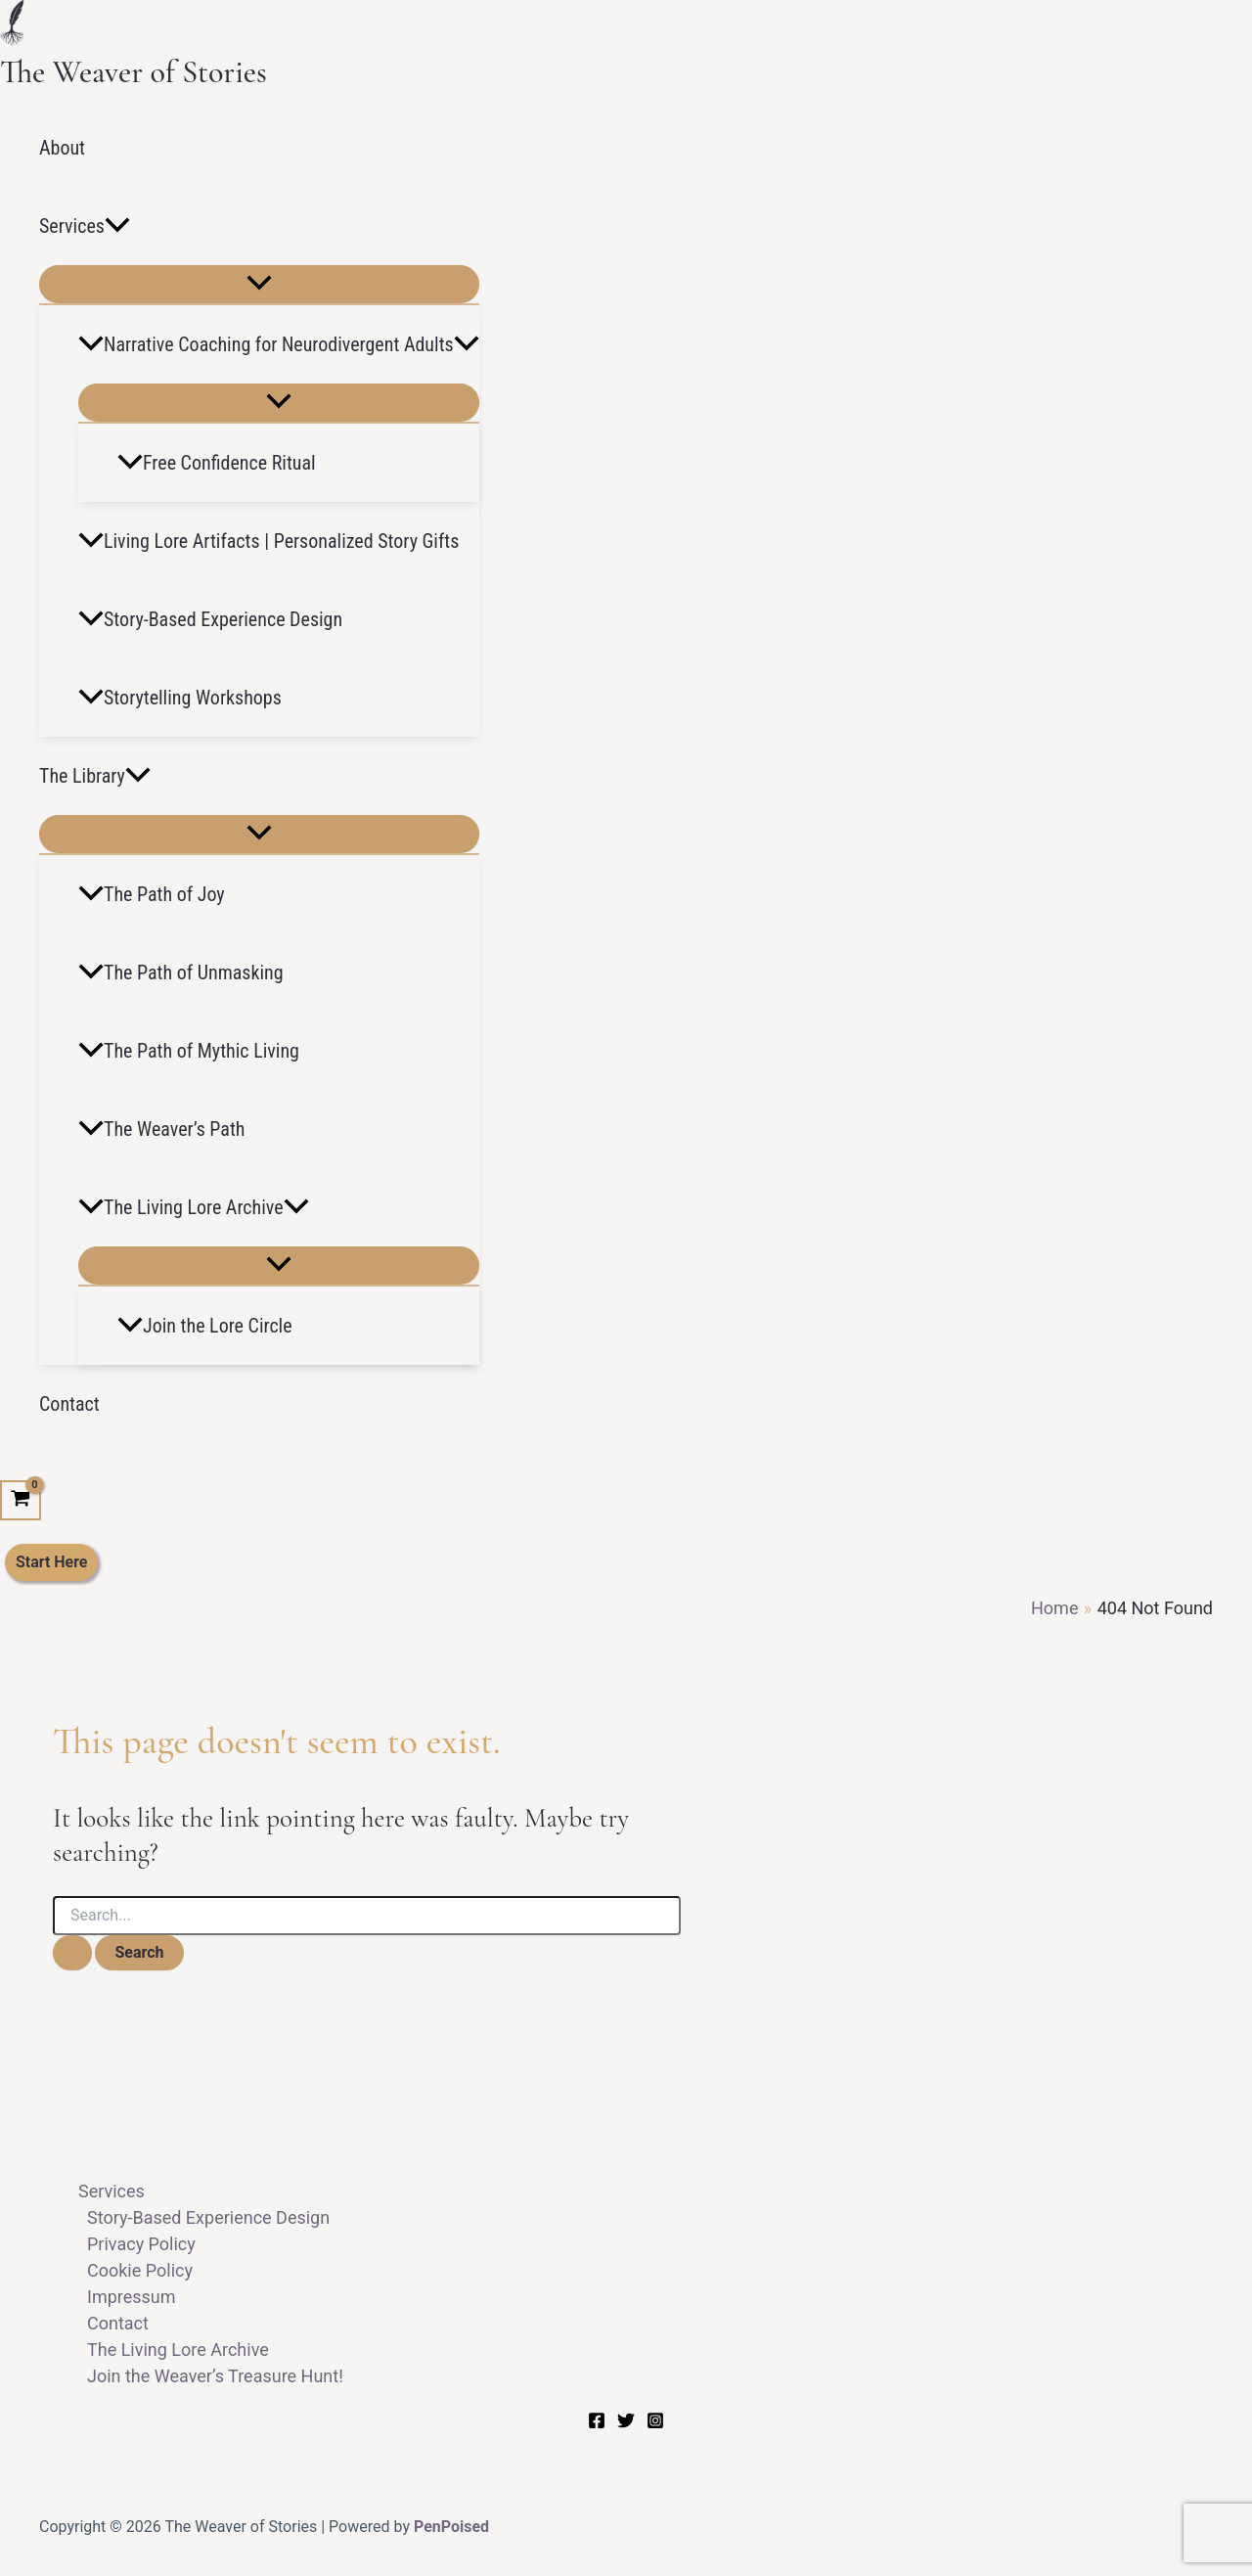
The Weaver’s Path (161, 1129)
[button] (117, 226)
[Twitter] (626, 2423)
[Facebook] (596, 2423)
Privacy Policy (141, 2244)
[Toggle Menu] (259, 284)
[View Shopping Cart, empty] (20, 1500)
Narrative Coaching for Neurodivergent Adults (278, 344)
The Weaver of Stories (133, 72)
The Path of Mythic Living (188, 1050)
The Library (95, 776)
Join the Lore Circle (204, 1325)
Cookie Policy (140, 2270)
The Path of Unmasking (181, 972)
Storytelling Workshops (180, 697)
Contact (69, 1404)
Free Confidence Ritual (216, 463)
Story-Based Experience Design (210, 619)
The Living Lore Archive (193, 1207)
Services (84, 226)
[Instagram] (655, 2423)
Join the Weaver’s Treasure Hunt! (215, 2376)
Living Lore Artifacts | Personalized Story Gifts (268, 541)
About (62, 147)
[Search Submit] (72, 1952)
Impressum (131, 2296)
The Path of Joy (151, 894)
